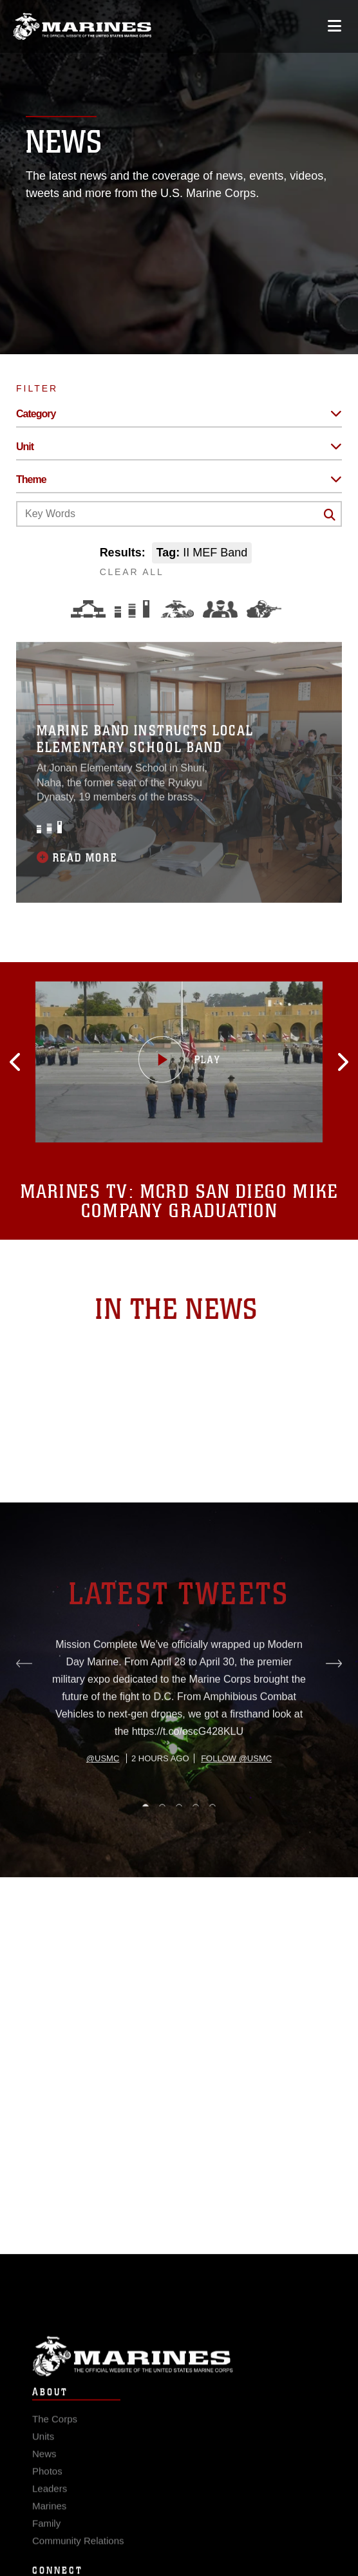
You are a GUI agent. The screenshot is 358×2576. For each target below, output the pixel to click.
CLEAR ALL (132, 572)
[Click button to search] (329, 514)
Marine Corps (179, 2371)
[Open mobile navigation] (334, 26)
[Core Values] (176, 609)
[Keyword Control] (179, 514)
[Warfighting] (264, 609)
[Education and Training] (132, 609)
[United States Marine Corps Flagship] (82, 26)
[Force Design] (88, 609)
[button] (31, 1062)
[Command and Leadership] (220, 609)
